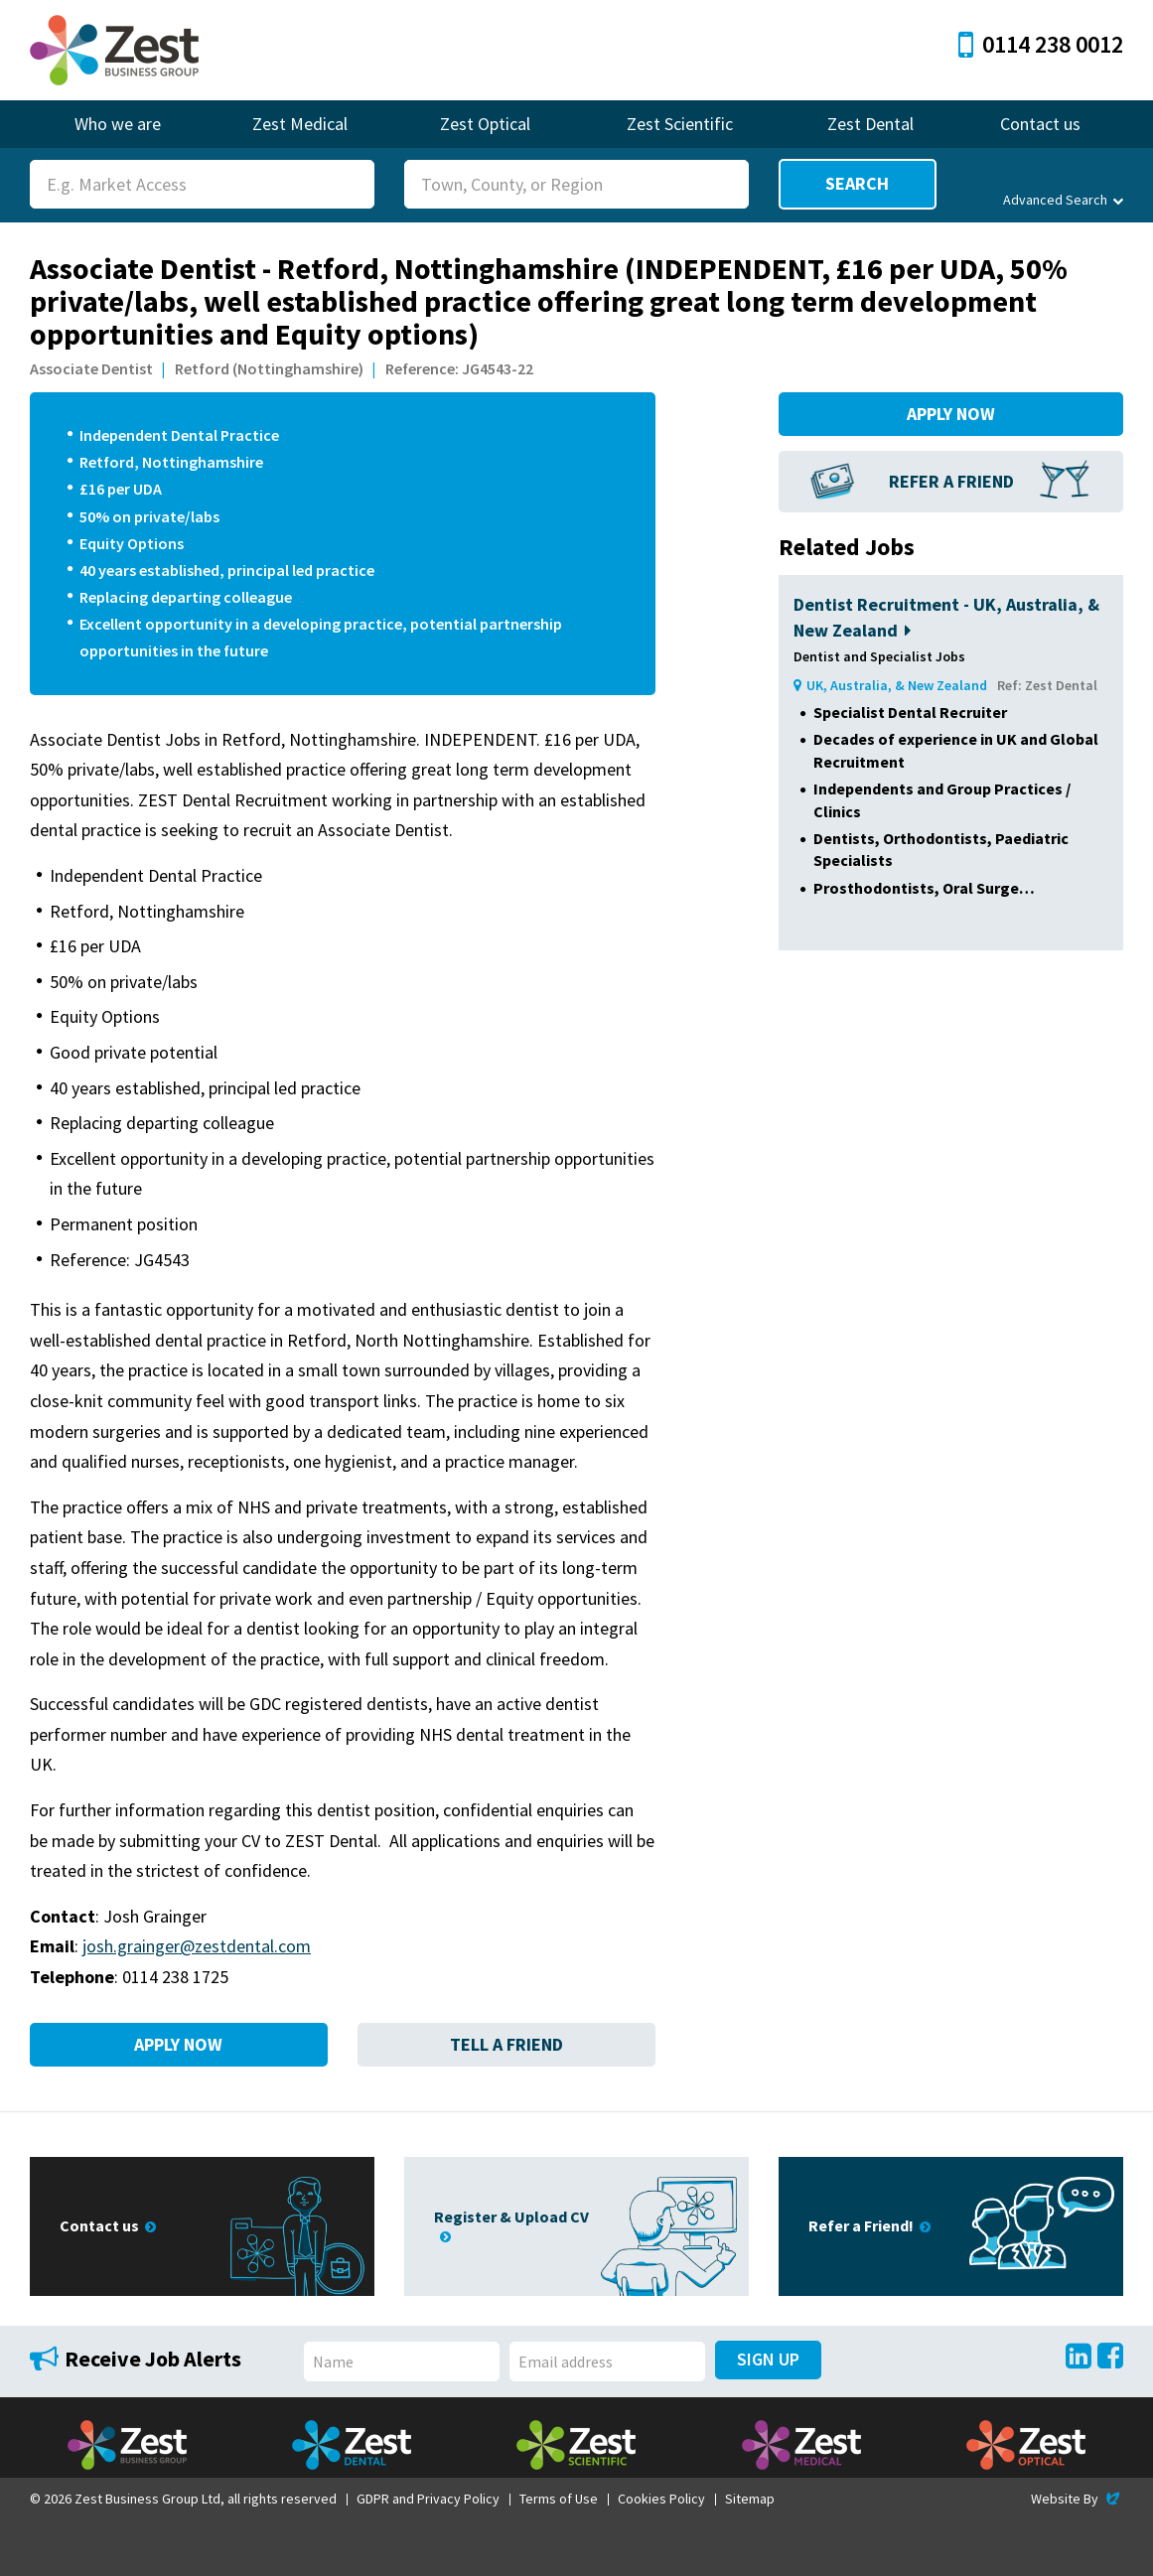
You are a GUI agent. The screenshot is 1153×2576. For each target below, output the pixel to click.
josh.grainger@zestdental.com (196, 1945)
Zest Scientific (680, 123)
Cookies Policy (661, 2498)
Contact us (1040, 123)
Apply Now (178, 2044)
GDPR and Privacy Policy (428, 2498)
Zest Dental (870, 123)
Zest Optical (485, 123)
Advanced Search (1063, 200)
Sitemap (750, 2498)
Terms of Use (558, 2498)
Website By (1077, 2498)
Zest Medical (300, 123)
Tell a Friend (506, 2044)
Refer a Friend (951, 481)
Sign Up (768, 2359)
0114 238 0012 (1040, 44)
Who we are (117, 123)
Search (857, 183)
